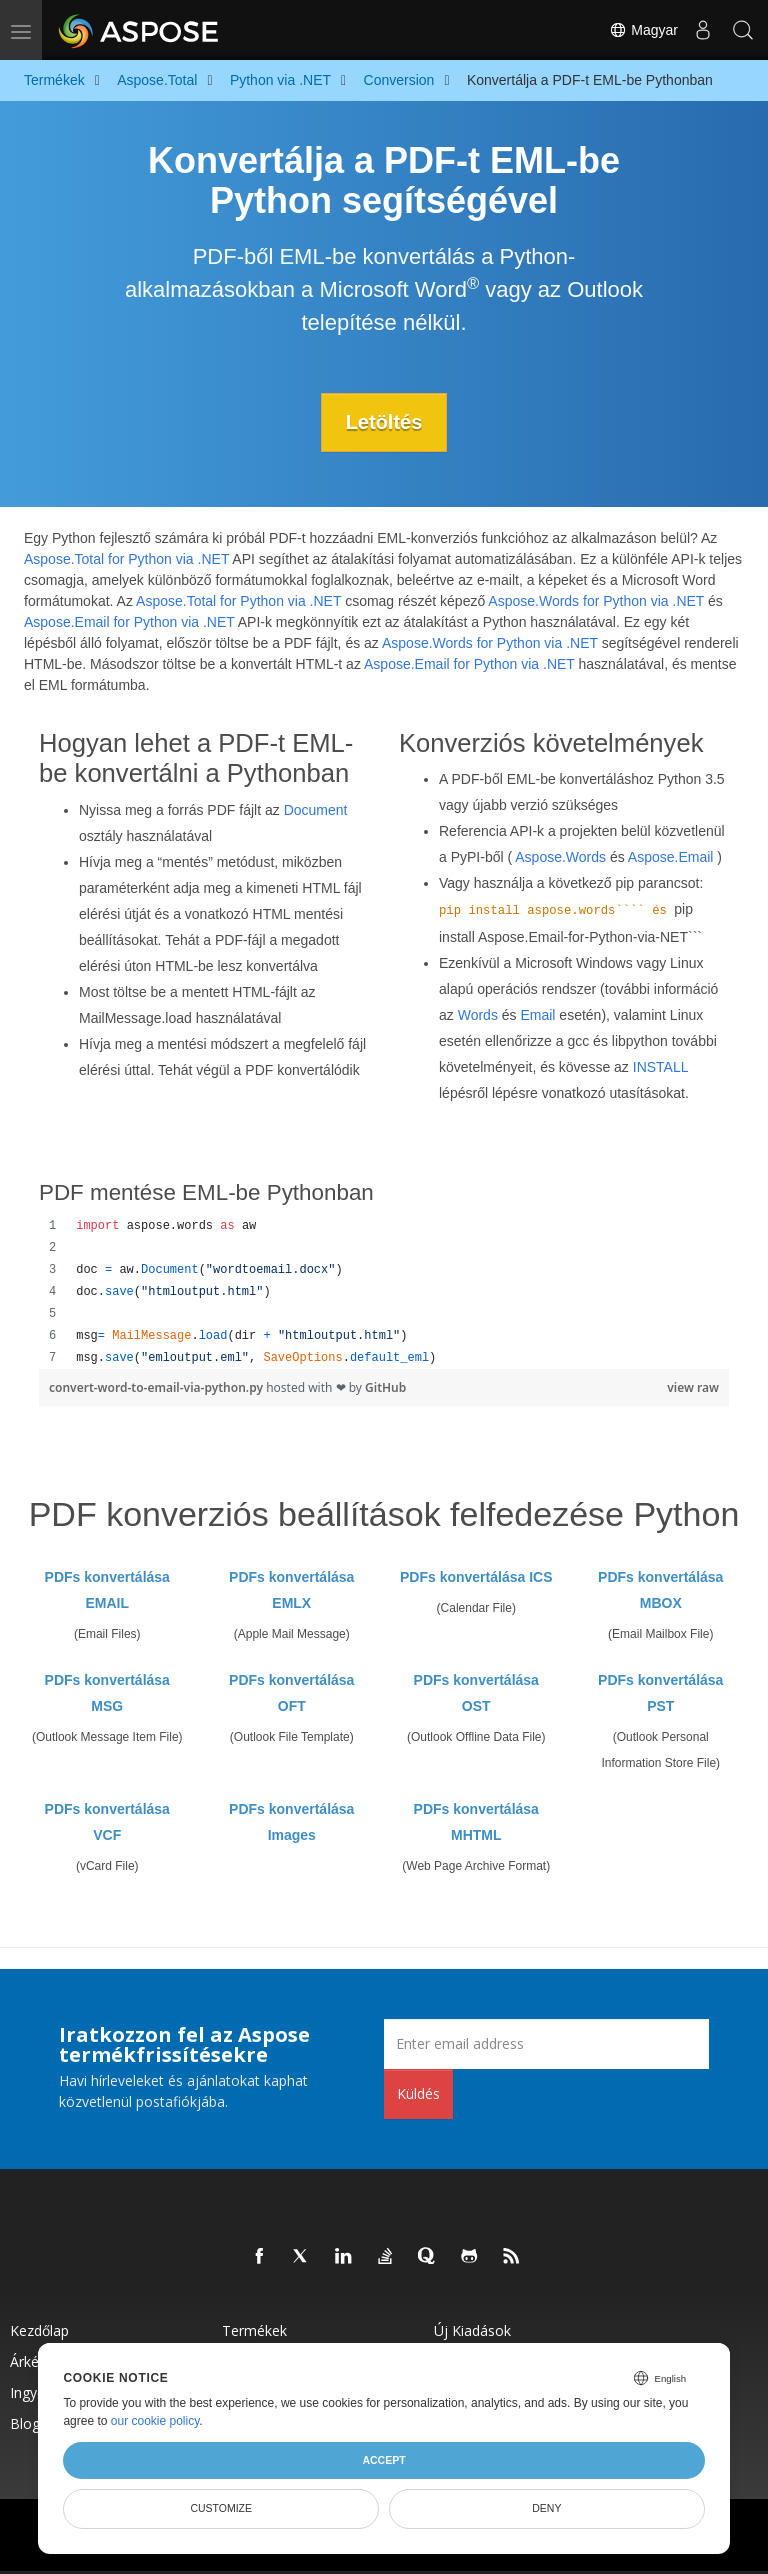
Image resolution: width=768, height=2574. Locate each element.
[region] (384, 1292)
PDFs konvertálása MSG (107, 1693)
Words (478, 1015)
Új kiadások (472, 2330)
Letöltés (384, 422)
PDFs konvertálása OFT (291, 1693)
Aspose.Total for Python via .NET (126, 559)
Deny (546, 2508)
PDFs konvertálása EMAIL (107, 1590)
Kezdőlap (39, 2330)
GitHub (385, 1387)
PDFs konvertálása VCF (107, 1822)
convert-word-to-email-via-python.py (157, 1387)
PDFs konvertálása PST (660, 1693)
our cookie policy (155, 2421)
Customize (221, 2508)
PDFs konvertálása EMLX (291, 1590)
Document (316, 810)
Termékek (254, 2330)
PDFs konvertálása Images (291, 1822)
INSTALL (660, 1067)
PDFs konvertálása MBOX (660, 1590)
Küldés (418, 2093)
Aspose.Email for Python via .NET (129, 622)
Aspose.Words (560, 857)
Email (537, 1015)
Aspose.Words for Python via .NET (596, 601)
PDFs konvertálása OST (476, 1693)
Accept (383, 2460)
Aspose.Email (671, 857)
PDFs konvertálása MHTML (476, 1822)
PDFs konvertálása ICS (476, 1577)
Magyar (643, 30)
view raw (693, 1387)
